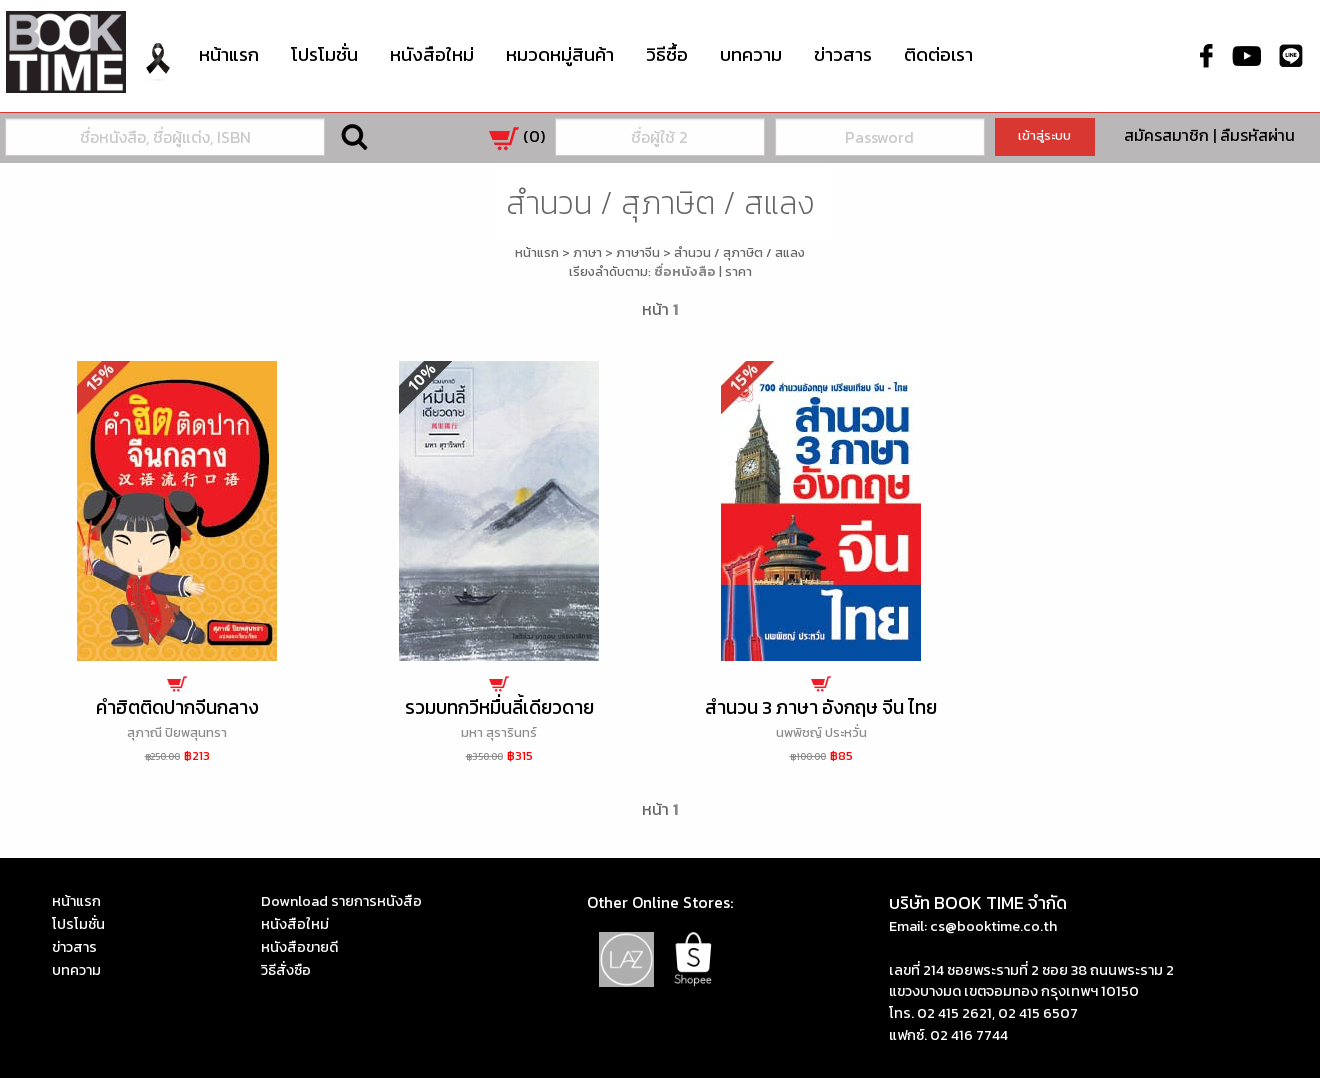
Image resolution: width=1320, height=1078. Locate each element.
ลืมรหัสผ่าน (1257, 135)
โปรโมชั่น (324, 54)
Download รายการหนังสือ (341, 901)
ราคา (738, 271)
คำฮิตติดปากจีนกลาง (177, 707)
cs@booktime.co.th (993, 926)
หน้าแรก (229, 54)
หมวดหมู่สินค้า (560, 52)
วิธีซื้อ (667, 54)
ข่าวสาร (843, 54)
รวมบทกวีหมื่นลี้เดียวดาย (499, 707)
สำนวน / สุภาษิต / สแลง (739, 252)
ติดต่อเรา (938, 54)
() (517, 136)
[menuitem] (158, 73)
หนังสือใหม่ (432, 54)
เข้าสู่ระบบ (1044, 135)
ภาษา (587, 252)
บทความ (751, 54)
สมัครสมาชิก (1166, 135)
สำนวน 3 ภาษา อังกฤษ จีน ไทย (821, 707)
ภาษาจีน (638, 252)
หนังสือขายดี (299, 947)
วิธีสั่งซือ (286, 970)
